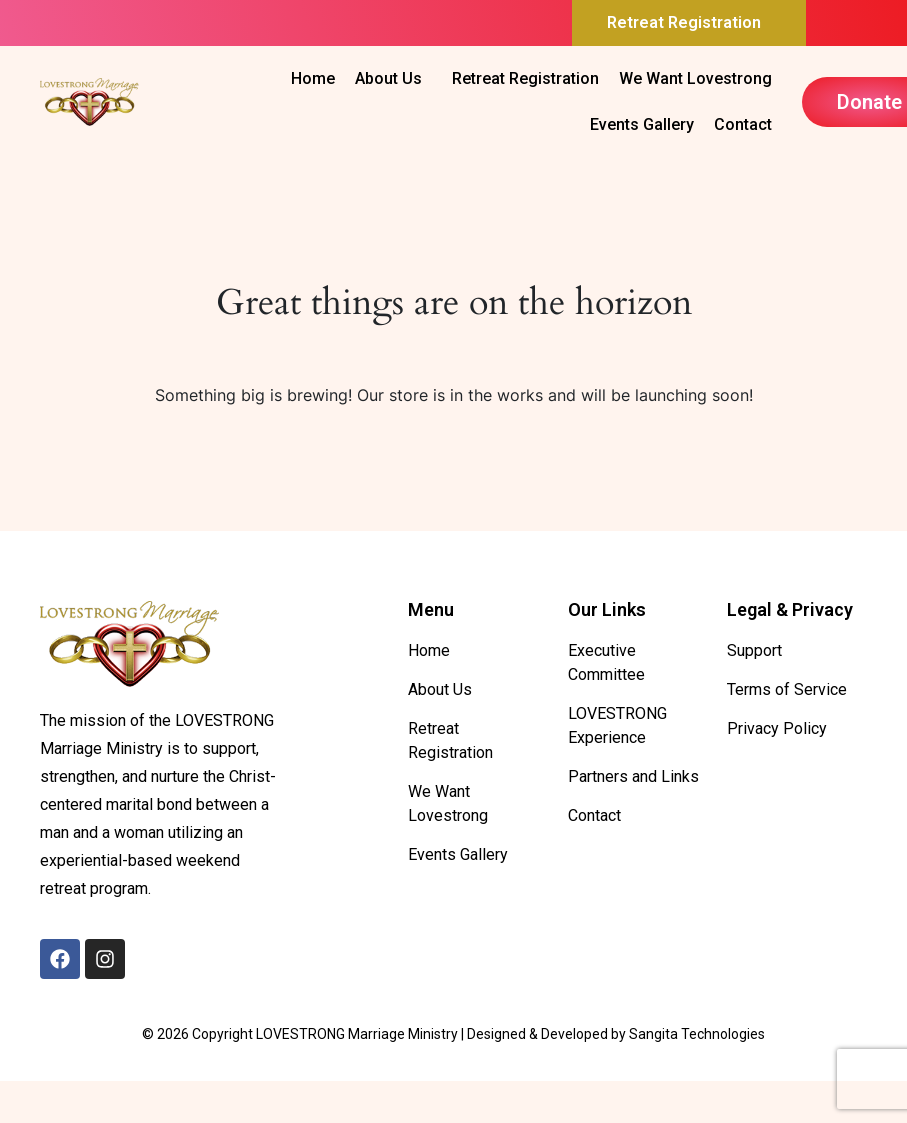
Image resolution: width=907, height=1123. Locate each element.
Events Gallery (642, 124)
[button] (689, 23)
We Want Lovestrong (695, 78)
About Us (388, 78)
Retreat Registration (684, 22)
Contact (743, 124)
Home (313, 78)
